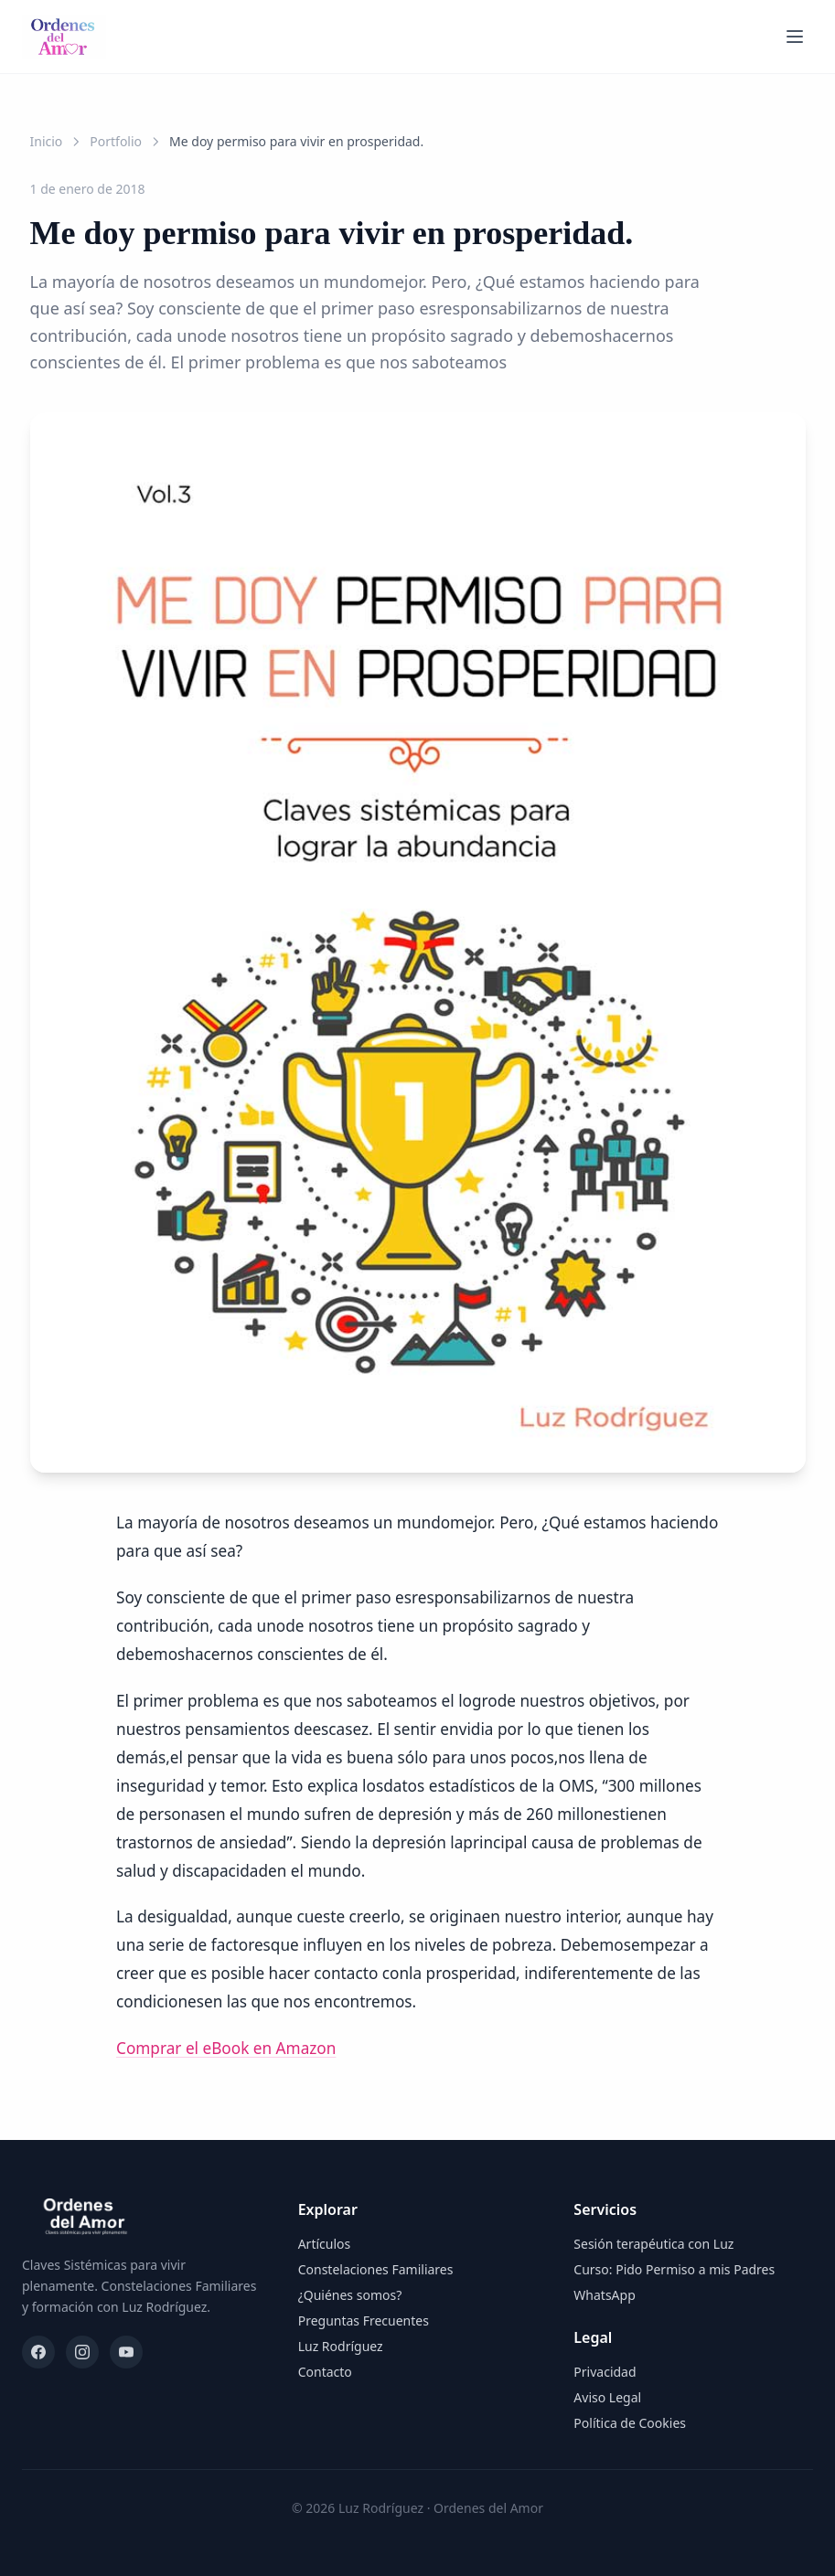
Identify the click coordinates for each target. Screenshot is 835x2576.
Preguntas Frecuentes (363, 2320)
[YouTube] (126, 2352)
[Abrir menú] (794, 36)
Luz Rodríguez (340, 2346)
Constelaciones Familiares (376, 2269)
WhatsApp (604, 2295)
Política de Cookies (629, 2423)
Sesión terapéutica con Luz (653, 2243)
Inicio (46, 141)
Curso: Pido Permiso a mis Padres (674, 2269)
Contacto (325, 2371)
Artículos (324, 2243)
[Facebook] (38, 2352)
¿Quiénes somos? (350, 2295)
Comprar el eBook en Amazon (226, 2048)
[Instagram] (82, 2352)
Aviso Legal (607, 2397)
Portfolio (116, 141)
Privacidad (604, 2371)
